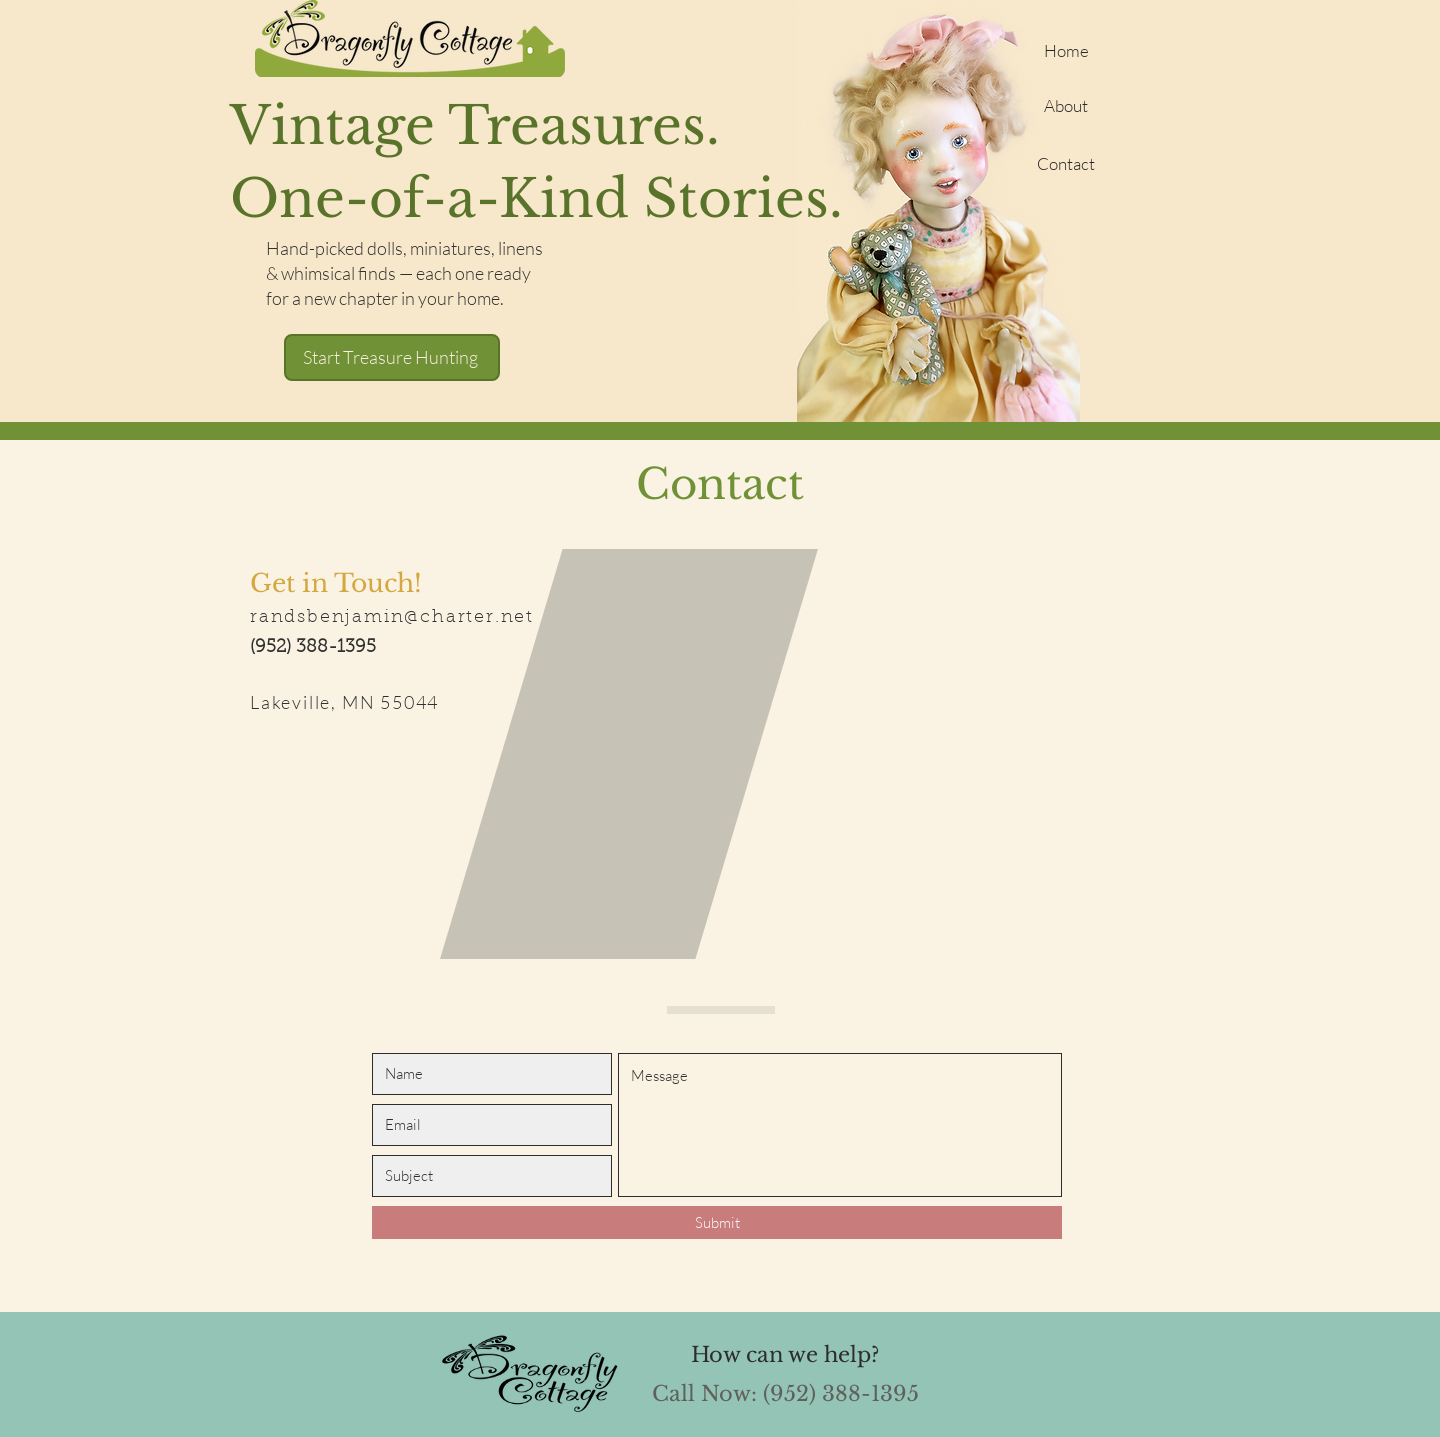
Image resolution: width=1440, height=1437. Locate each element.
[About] (1066, 105)
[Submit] (717, 1222)
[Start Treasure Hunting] (392, 357)
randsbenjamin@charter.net (392, 618)
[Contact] (1066, 163)
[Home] (1066, 50)
